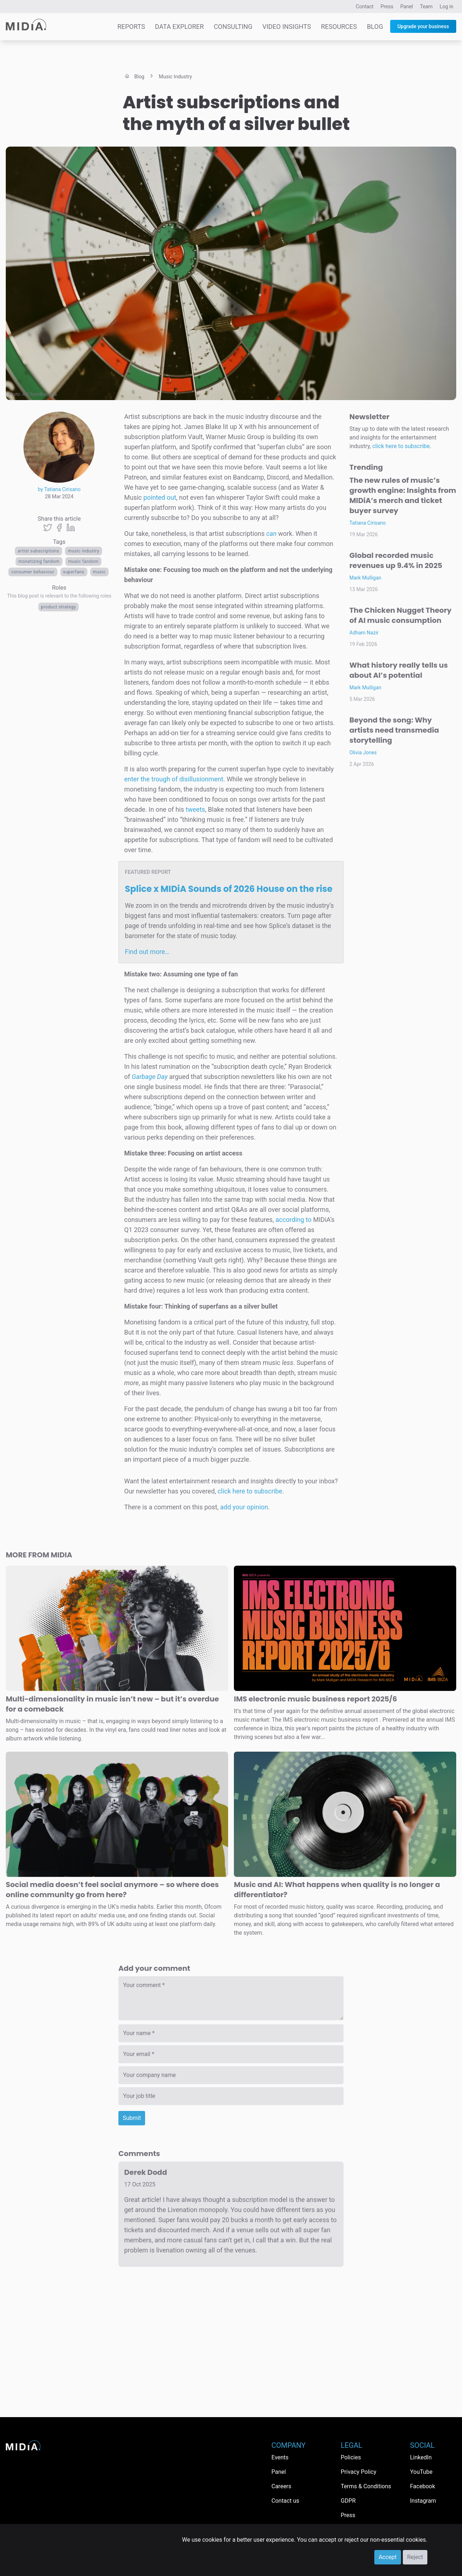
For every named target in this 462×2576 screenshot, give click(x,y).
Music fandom (83, 561)
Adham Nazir (364, 633)
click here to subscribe (250, 1491)
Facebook (422, 2486)
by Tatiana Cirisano (59, 489)
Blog (375, 26)
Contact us (285, 2500)
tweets (195, 809)
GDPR (348, 2500)
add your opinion (244, 1507)
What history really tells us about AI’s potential (398, 670)
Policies (351, 2457)
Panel (406, 6)
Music (99, 571)
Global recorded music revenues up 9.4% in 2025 (395, 560)
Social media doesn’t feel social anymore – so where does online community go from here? (112, 1889)
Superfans (73, 571)
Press (386, 6)
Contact (365, 6)
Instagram (423, 2500)
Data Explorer (179, 26)
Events (279, 2457)
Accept (388, 2557)
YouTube (421, 2471)
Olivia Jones (363, 752)
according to (293, 1219)
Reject (415, 2557)
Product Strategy (58, 607)
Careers (281, 2486)
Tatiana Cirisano (367, 523)
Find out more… (147, 951)
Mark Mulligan (365, 578)
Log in (446, 6)
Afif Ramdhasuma (39, 394)
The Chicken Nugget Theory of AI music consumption (400, 615)
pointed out (159, 497)
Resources (339, 26)
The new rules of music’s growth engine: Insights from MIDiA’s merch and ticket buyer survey (402, 495)
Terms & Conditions (366, 2486)
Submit (132, 2118)
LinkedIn (421, 2457)
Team (426, 6)
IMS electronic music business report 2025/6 (315, 1699)
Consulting (233, 26)
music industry (83, 551)
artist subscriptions (38, 551)
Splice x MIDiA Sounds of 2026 (228, 889)
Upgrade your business (423, 26)
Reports (131, 26)
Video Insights (286, 26)
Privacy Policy (358, 2471)
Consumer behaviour (33, 571)
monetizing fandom (39, 561)
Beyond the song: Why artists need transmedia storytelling (394, 730)
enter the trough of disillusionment (173, 779)
